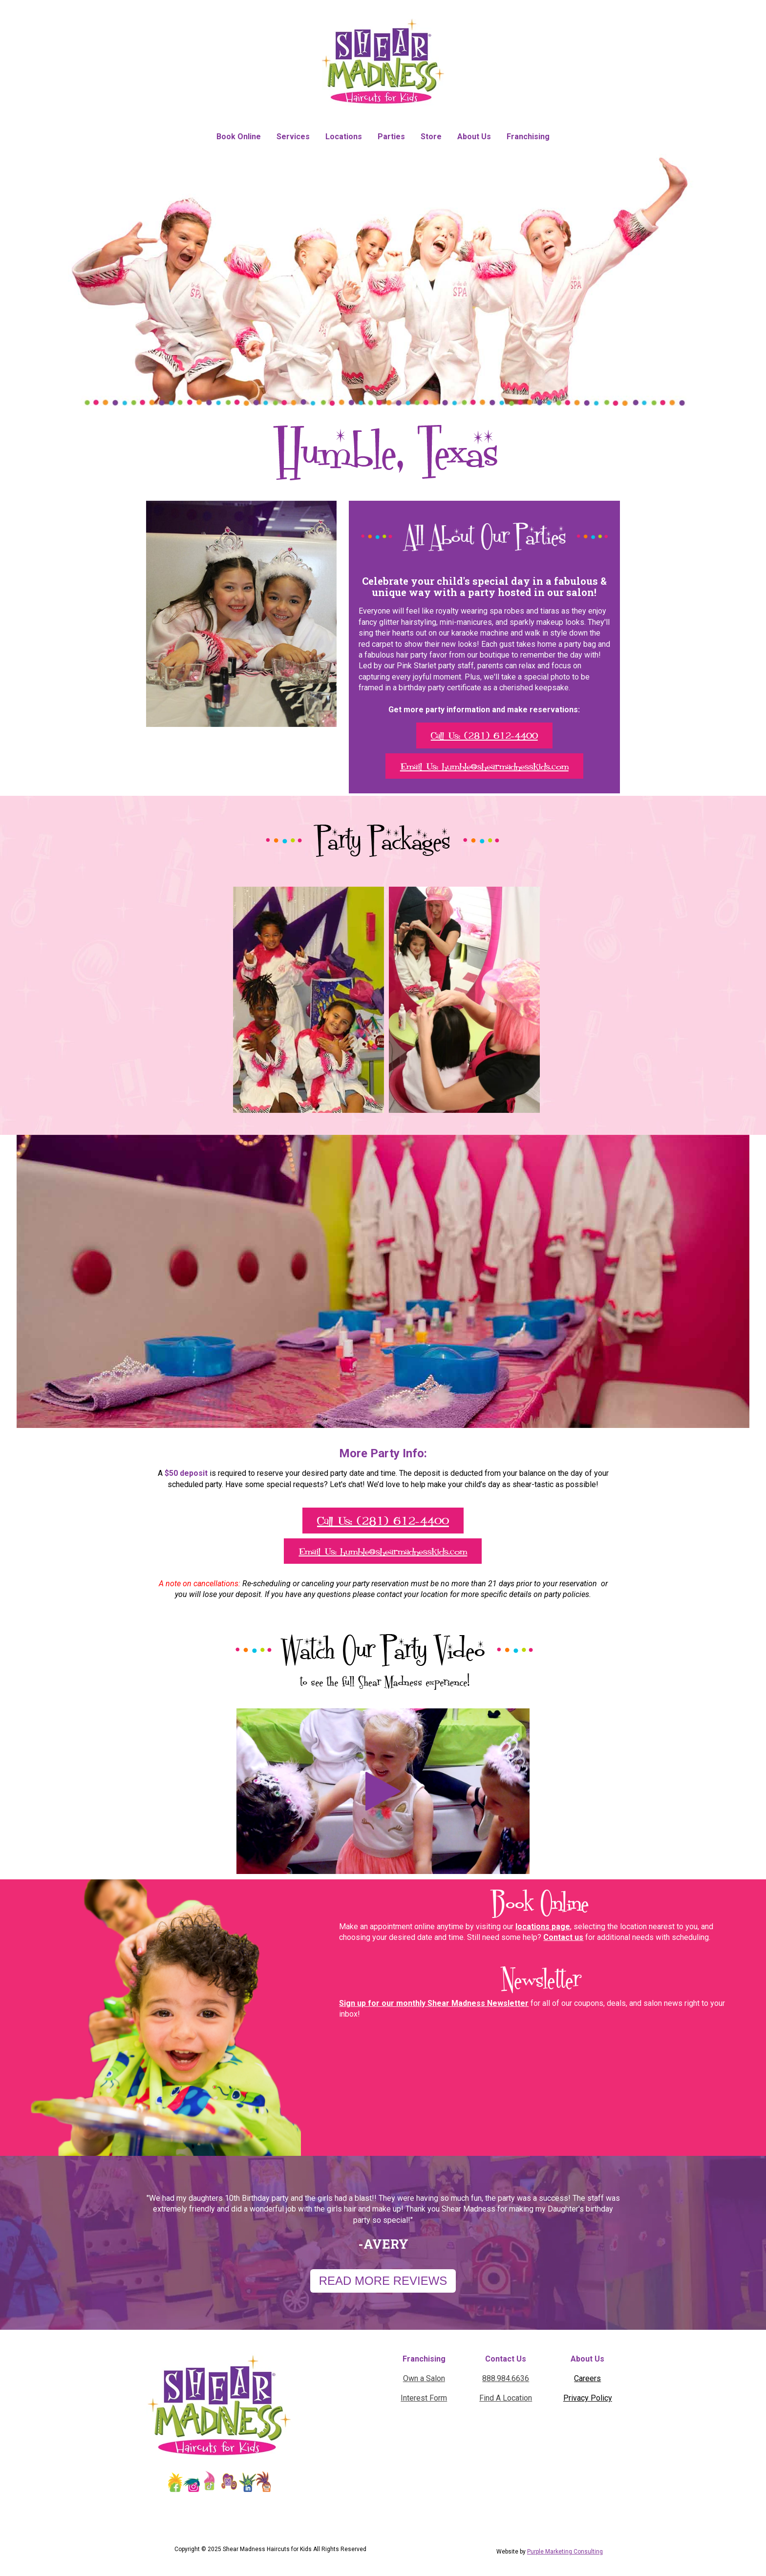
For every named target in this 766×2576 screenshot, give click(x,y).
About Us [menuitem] (474, 136)
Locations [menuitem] (343, 136)
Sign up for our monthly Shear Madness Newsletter (434, 2003)
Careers (587, 2378)
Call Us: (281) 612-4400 (484, 735)
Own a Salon (424, 2378)
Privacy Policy (587, 2398)
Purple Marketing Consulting (565, 2551)
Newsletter (540, 1978)
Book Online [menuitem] (238, 136)
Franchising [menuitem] (528, 136)
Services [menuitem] (293, 136)
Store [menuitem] (431, 136)
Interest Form (424, 2398)
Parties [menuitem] (391, 136)
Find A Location (505, 2398)
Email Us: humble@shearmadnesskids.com (484, 766)
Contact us (563, 1937)
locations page (542, 1926)
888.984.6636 (505, 2378)
